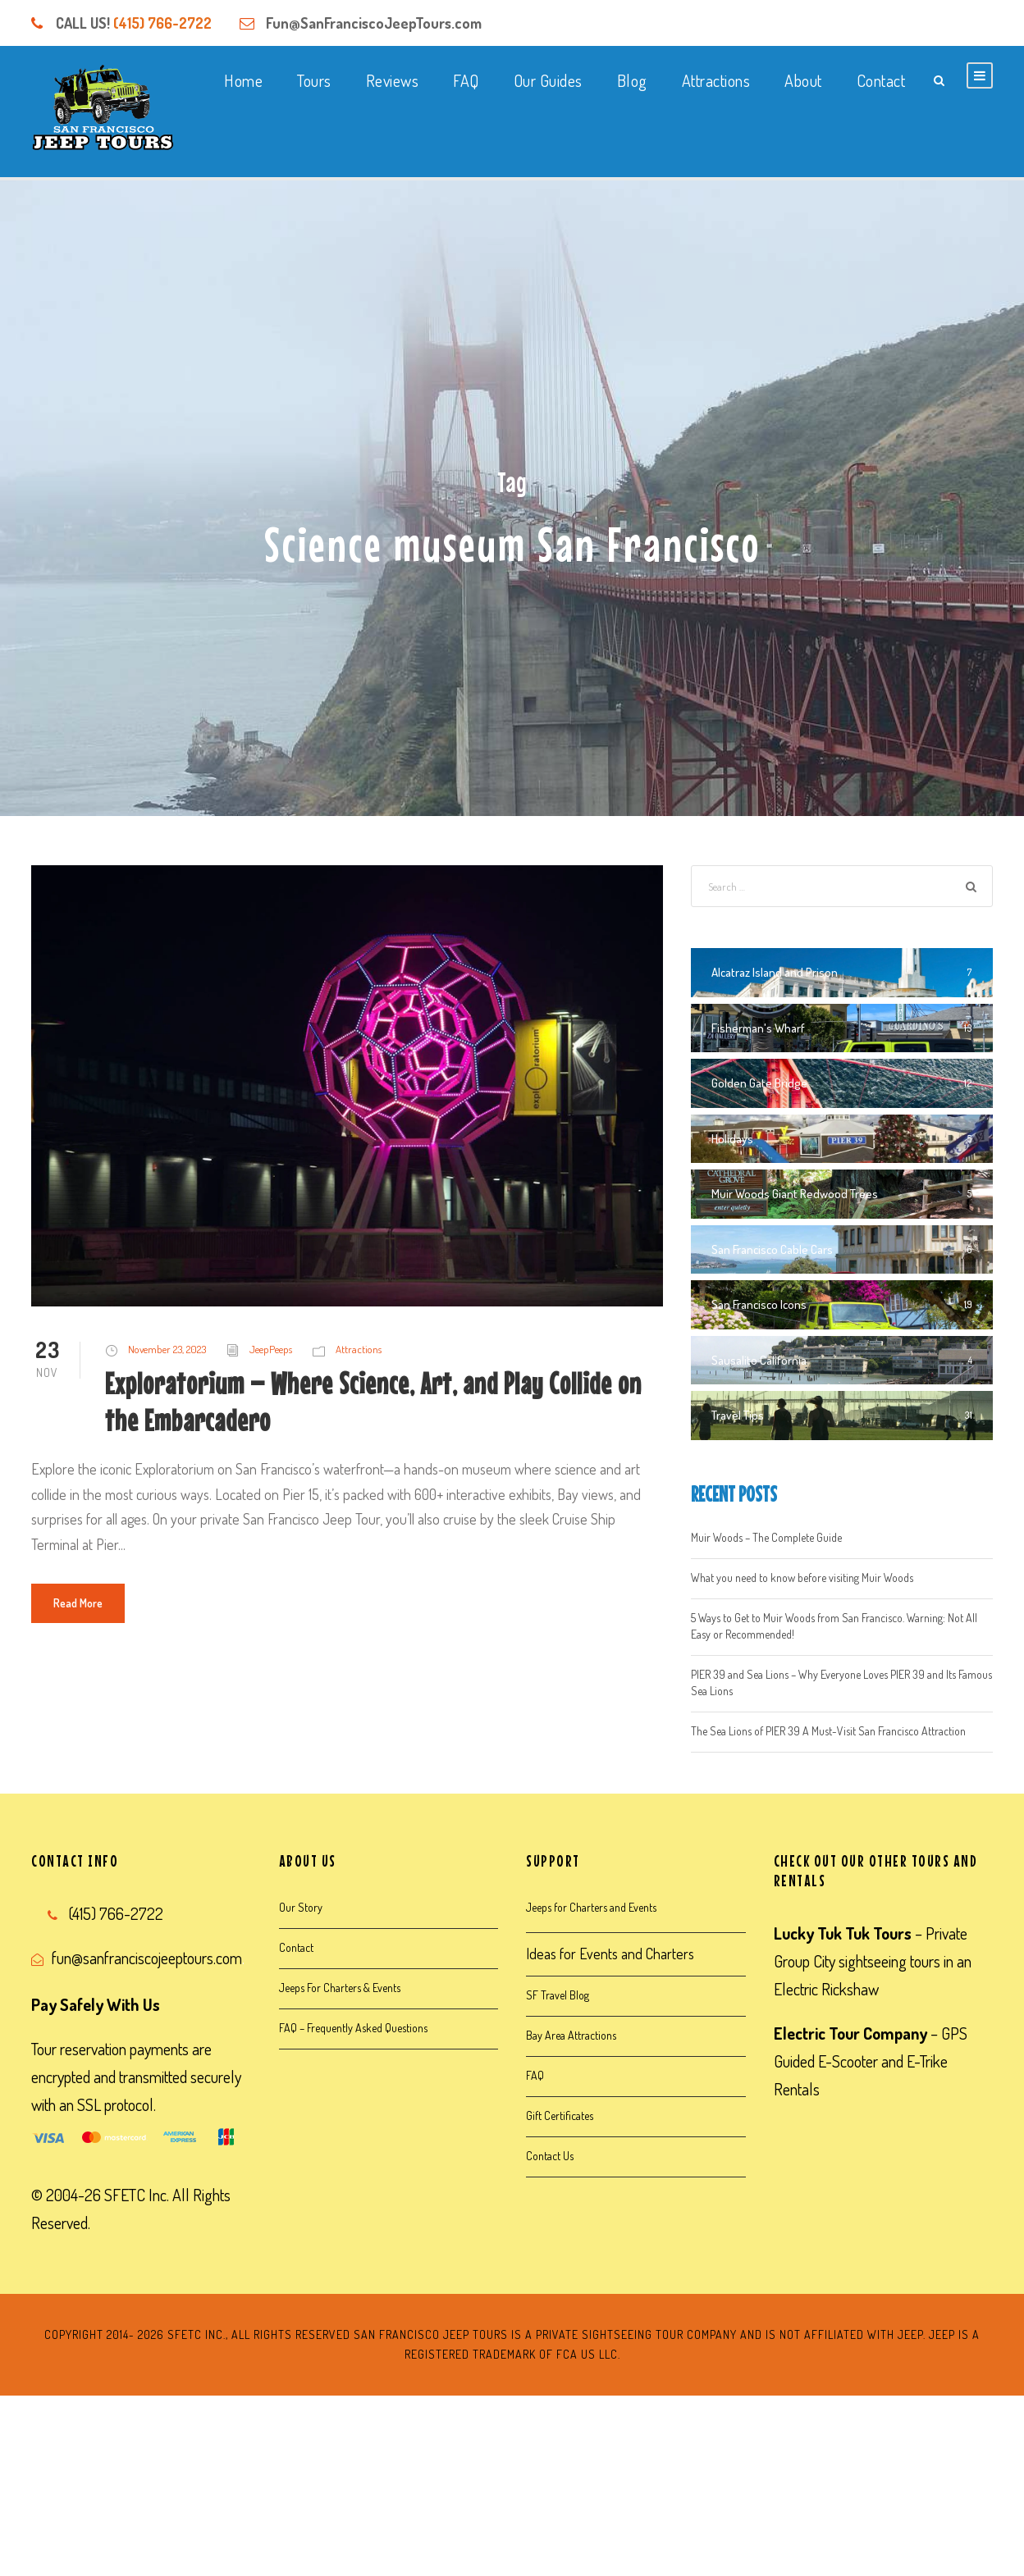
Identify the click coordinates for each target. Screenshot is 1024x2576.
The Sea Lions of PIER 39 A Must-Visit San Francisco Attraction (828, 1731)
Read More (78, 1603)
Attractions (716, 80)
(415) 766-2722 (162, 23)
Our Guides (548, 80)
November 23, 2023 (167, 1349)
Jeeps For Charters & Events (339, 1988)
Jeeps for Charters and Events (591, 1907)
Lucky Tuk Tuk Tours (843, 1933)
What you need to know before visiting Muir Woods (802, 1577)
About (803, 80)
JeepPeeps (270, 1349)
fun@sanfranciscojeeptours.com (147, 1957)
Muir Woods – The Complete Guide (766, 1537)
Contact (881, 80)
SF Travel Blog (557, 1995)
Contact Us (550, 2156)
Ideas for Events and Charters (610, 1954)
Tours (314, 80)
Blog (632, 80)
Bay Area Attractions (571, 2035)
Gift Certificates (559, 2115)
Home (243, 80)
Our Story (300, 1907)
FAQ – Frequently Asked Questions (353, 2028)
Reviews (392, 80)
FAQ (466, 80)
